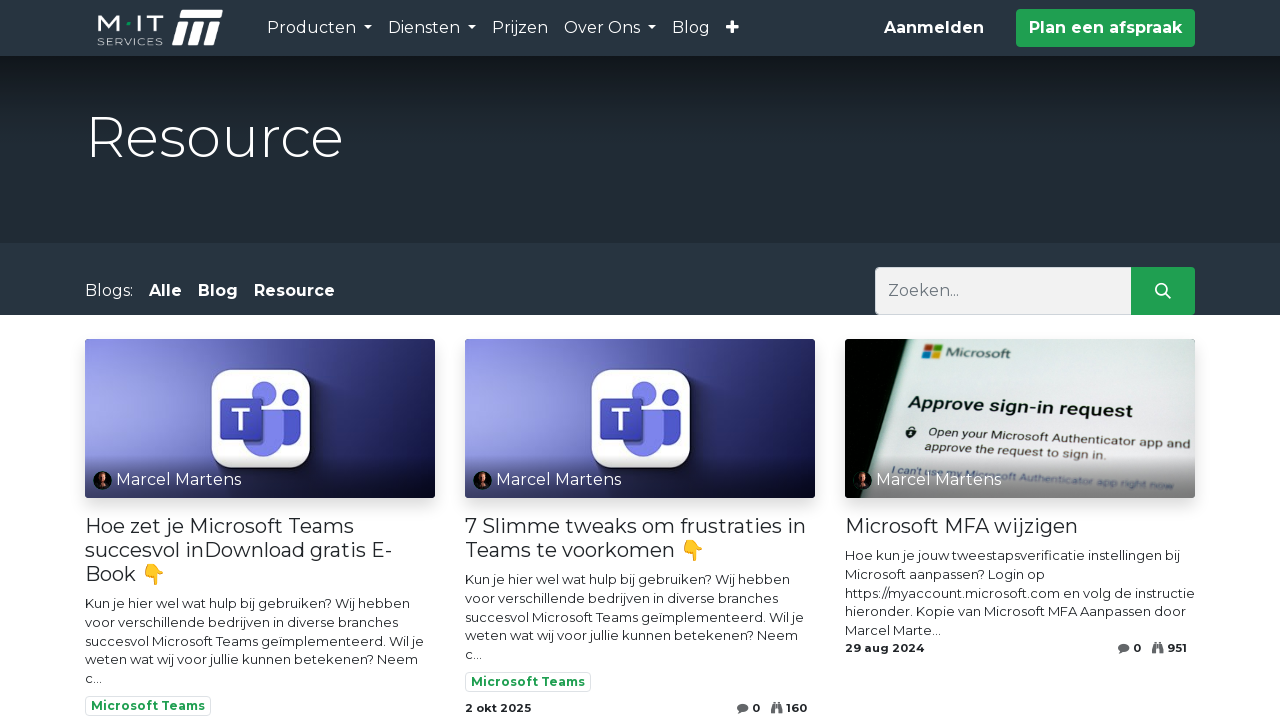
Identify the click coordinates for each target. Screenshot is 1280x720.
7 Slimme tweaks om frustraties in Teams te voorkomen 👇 (635, 538)
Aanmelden (934, 27)
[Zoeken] (1163, 291)
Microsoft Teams (148, 705)
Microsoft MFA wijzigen (961, 526)
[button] (732, 28)
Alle (165, 290)
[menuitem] (520, 28)
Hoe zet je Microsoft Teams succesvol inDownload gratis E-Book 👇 (238, 550)
